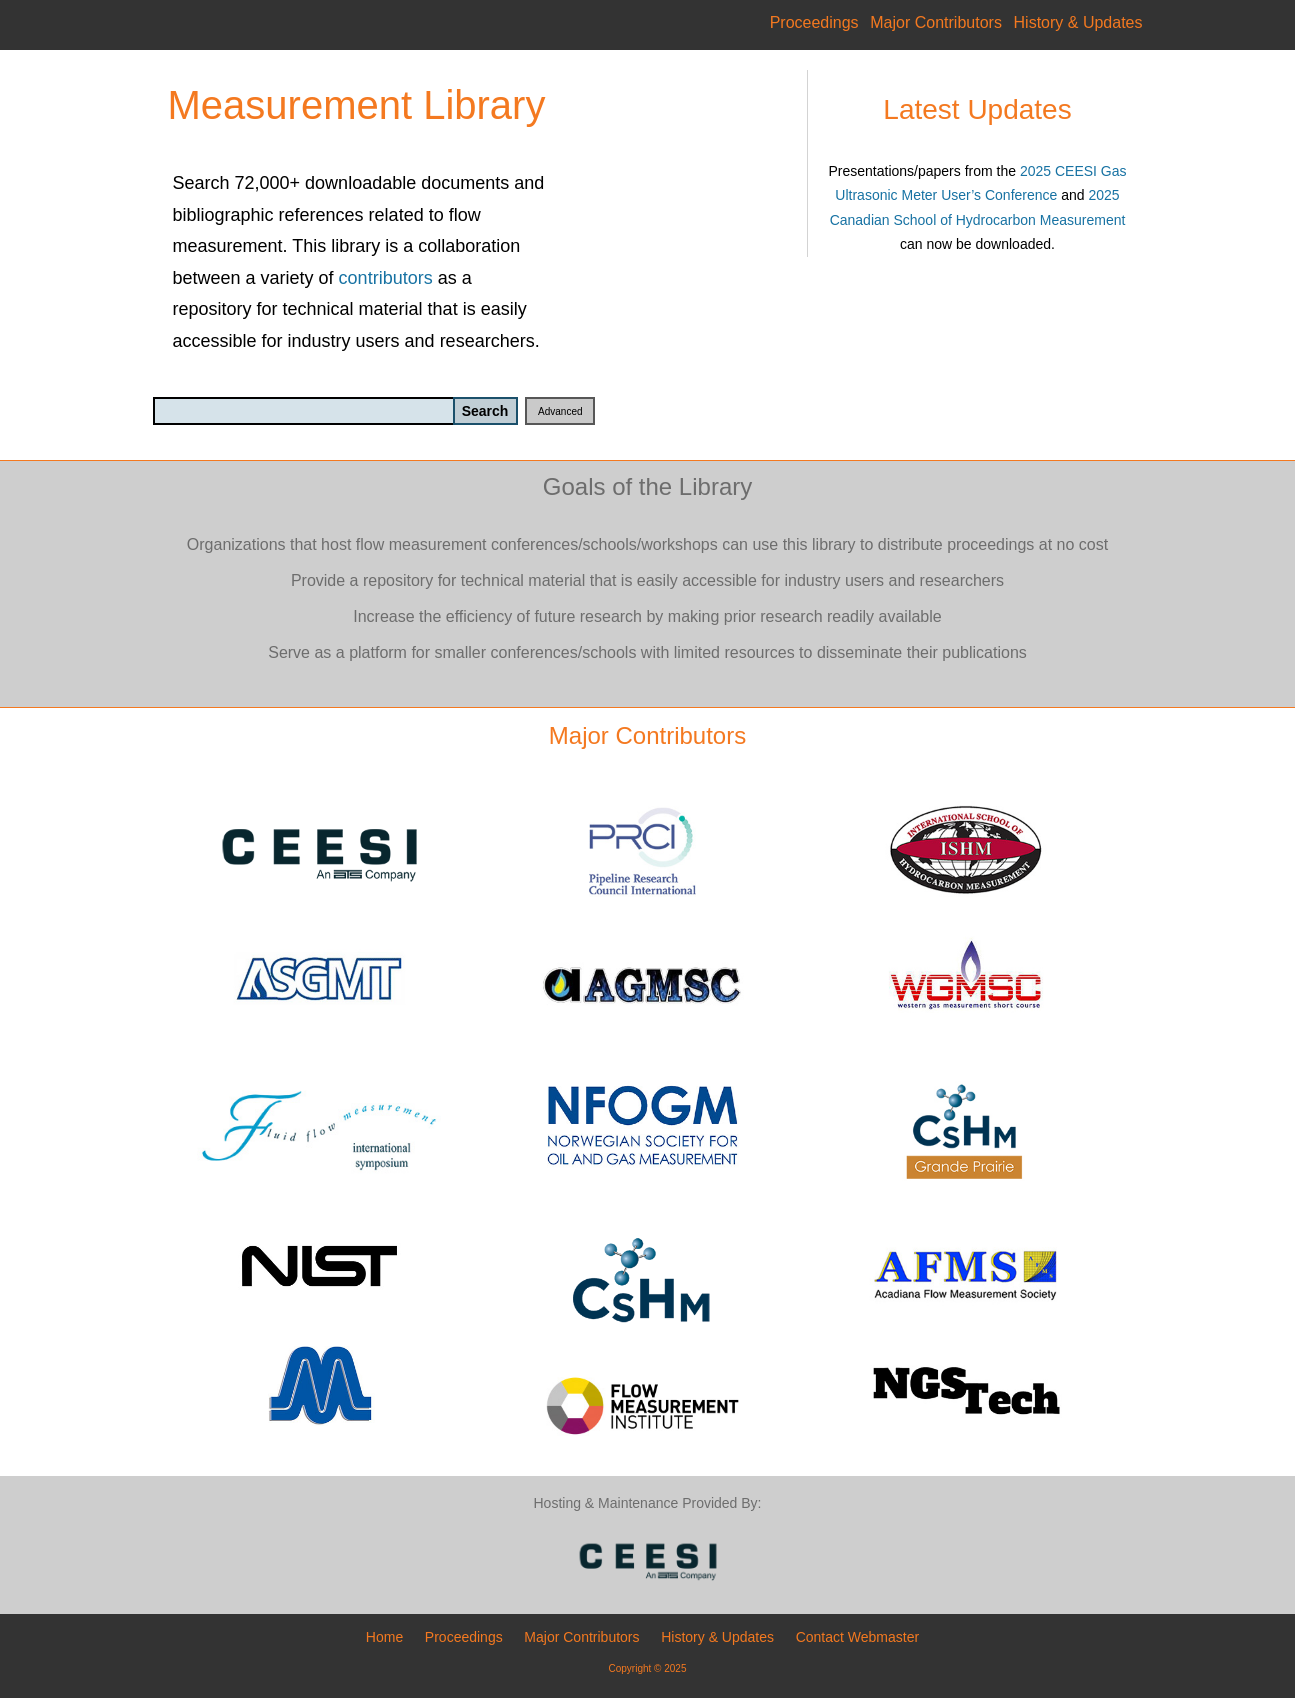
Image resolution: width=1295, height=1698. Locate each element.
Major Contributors (936, 22)
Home (384, 1637)
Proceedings (814, 22)
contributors (386, 278)
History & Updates (1078, 22)
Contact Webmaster (857, 1637)
